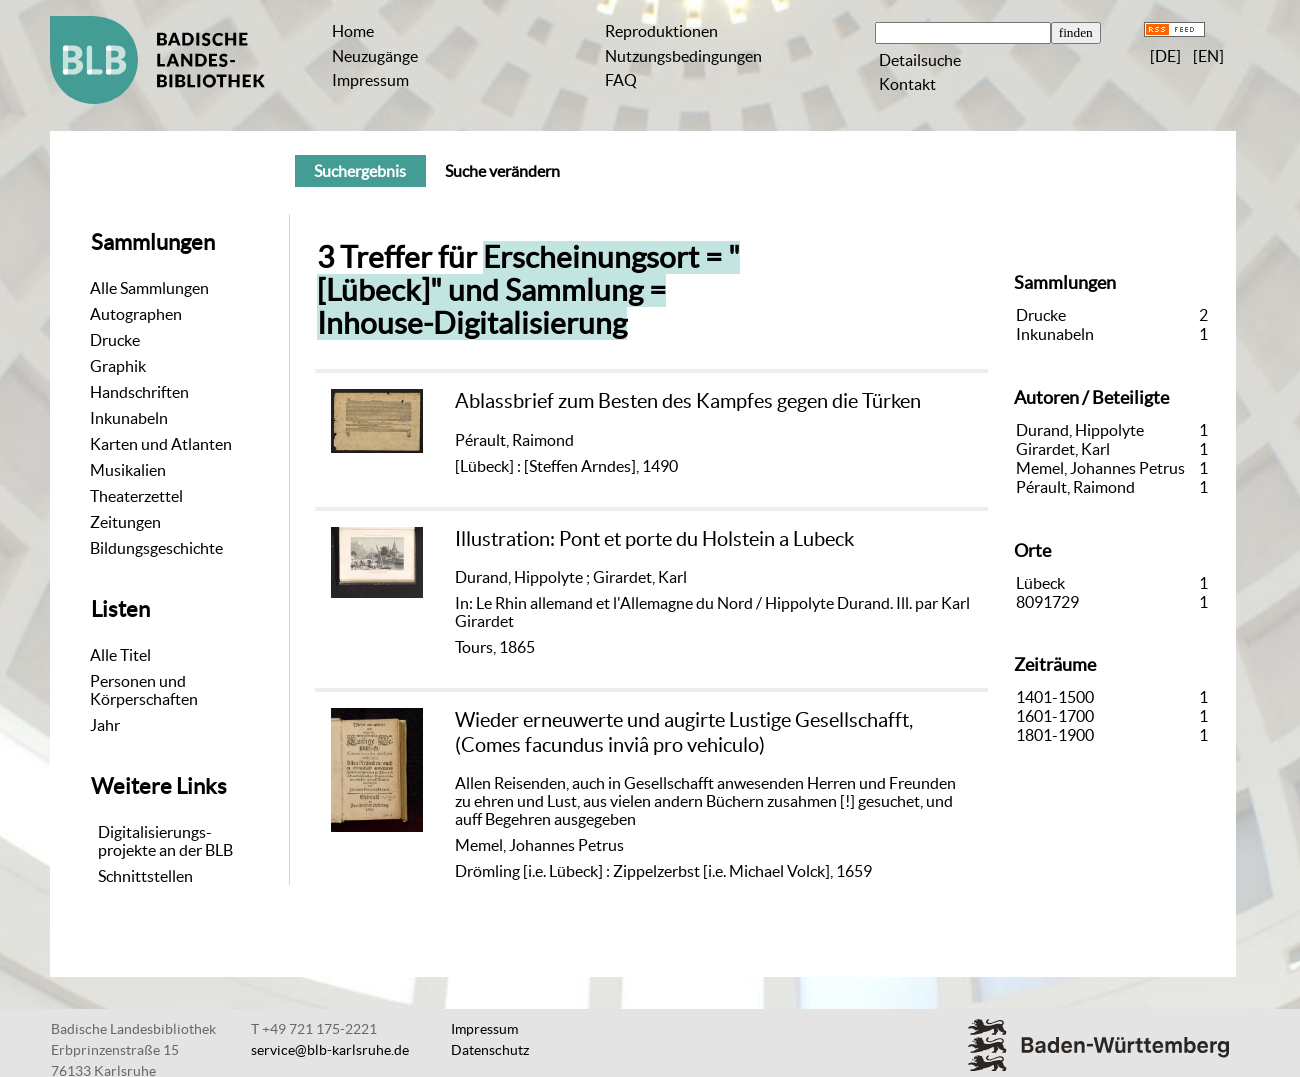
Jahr (105, 725)
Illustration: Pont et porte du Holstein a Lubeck (654, 538)
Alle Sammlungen (149, 288)
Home (353, 31)
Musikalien (128, 470)
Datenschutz (490, 1050)
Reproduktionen (661, 31)
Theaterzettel (136, 496)
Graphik (118, 366)
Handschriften (139, 392)
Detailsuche (920, 60)
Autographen (136, 314)
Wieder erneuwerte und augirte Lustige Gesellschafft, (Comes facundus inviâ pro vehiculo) (684, 731)
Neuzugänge (375, 56)
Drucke (115, 340)
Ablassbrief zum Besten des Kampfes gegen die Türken (688, 400)
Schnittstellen (145, 876)
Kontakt (907, 84)
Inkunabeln (129, 418)
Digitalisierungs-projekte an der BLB (165, 841)
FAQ (621, 80)
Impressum (370, 80)
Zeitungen (125, 522)
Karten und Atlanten (161, 444)
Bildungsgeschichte (156, 548)
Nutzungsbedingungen (683, 56)
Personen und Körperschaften (144, 690)
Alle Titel (120, 655)
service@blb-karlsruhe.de (330, 1050)
